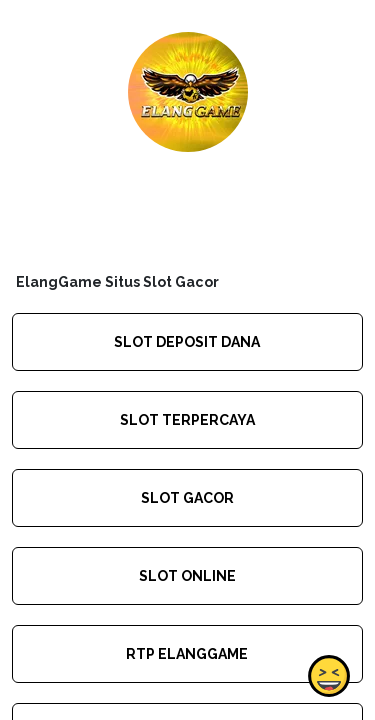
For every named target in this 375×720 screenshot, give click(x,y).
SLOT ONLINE (187, 576)
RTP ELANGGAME (187, 654)
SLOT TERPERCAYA (187, 420)
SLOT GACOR (187, 498)
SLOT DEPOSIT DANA (187, 342)
